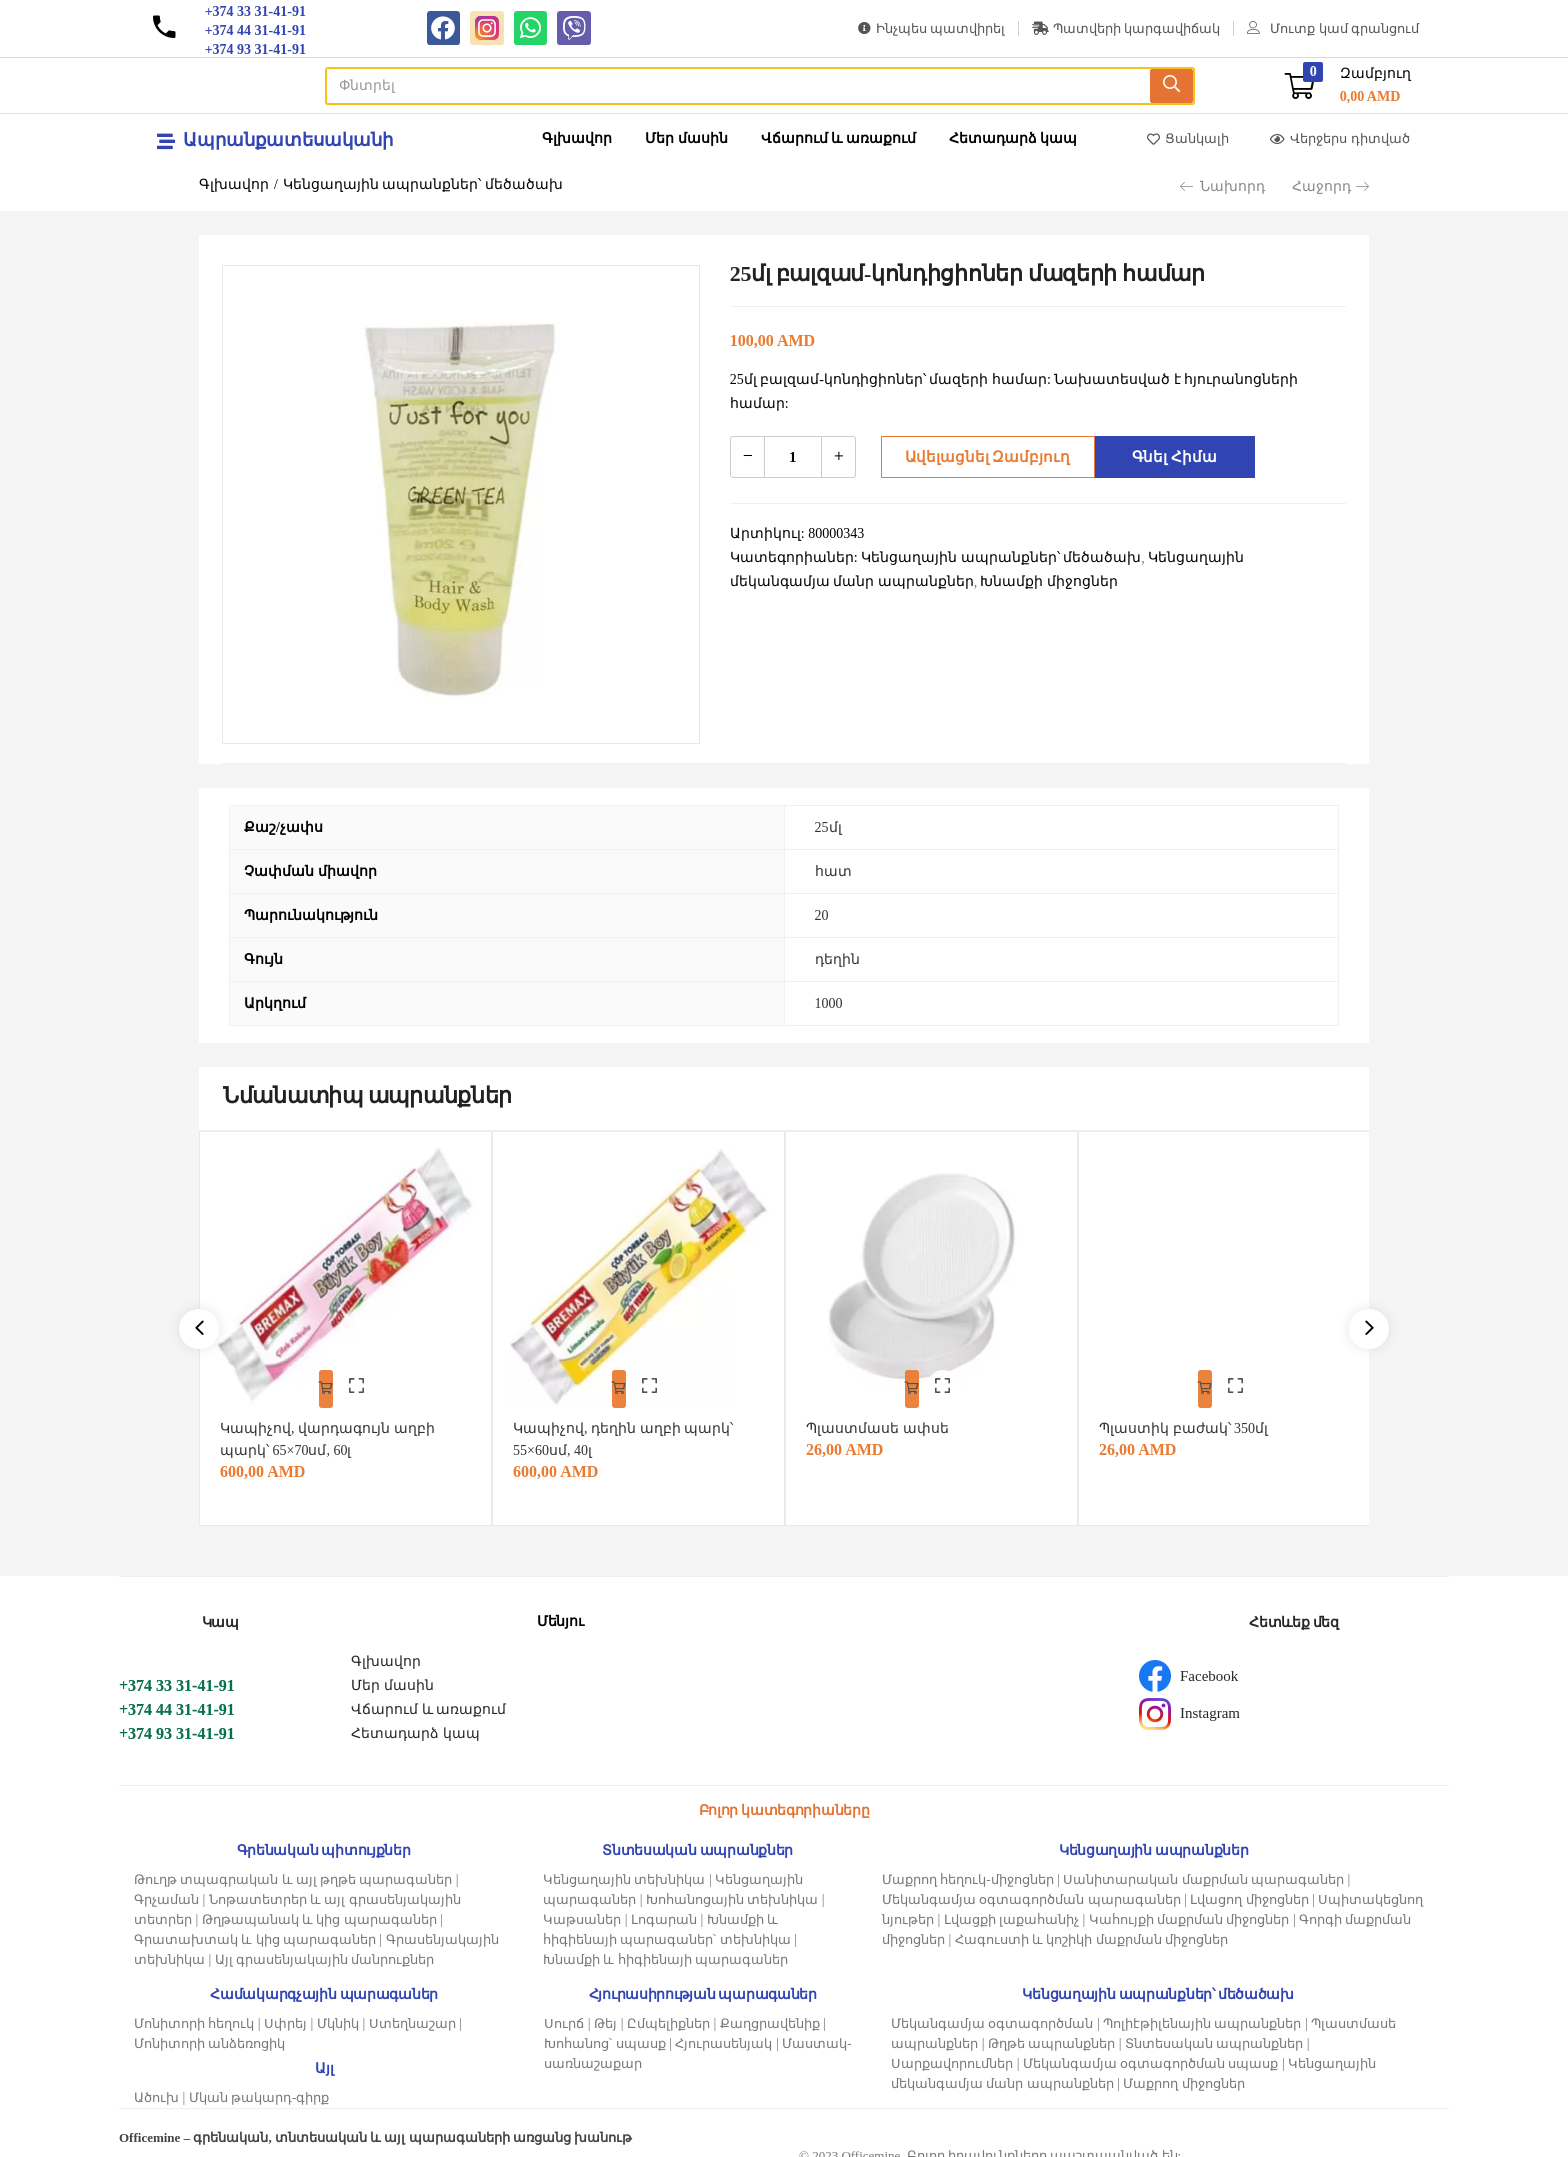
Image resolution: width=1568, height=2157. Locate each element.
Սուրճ (564, 2010)
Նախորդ (1222, 186)
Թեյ (605, 2010)
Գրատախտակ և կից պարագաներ (255, 1926)
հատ (833, 871)
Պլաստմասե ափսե (886, 1415)
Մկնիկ (338, 2010)
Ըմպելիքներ (668, 2010)
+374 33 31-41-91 (177, 1672)
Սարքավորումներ (952, 2050)
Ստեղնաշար (412, 2010)
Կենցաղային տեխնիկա (624, 1866)
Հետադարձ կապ (1013, 138)
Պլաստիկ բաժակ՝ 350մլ (1192, 1415)
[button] (1348, 85)
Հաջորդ (1330, 186)
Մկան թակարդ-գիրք (259, 2084)
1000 (829, 1003)
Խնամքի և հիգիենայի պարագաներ (665, 1946)
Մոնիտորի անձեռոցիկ (209, 2030)
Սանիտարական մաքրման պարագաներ (1203, 1866)
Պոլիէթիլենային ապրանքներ (1202, 2010)
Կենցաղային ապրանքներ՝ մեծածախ (423, 184)
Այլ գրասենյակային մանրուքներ (325, 1946)
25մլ (828, 827)
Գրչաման (166, 1886)
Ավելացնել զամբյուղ (981, 456)
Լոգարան (664, 1906)
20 (822, 915)
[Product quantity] (793, 457)
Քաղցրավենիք (770, 2010)
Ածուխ (156, 2084)
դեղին (837, 959)
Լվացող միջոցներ (1249, 1886)
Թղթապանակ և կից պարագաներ (319, 1906)
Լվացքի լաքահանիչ (1011, 1906)
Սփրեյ (285, 2010)
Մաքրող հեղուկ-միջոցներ (968, 1866)
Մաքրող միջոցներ (1183, 2070)
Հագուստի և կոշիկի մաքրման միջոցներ (1091, 1926)
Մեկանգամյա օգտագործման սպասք (1151, 2050)
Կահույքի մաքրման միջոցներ (1189, 1906)
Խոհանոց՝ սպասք (604, 2030)
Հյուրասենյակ (723, 2030)
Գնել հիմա (1169, 456)
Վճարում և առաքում (838, 138)
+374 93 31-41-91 (177, 1720)
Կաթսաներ (582, 1906)
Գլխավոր (577, 138)
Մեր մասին (686, 138)
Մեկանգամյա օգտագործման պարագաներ (1031, 1886)
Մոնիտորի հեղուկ (194, 2010)
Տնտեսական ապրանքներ (1214, 2030)
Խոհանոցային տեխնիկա (732, 1886)
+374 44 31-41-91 (177, 1696)
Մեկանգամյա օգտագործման (992, 2010)
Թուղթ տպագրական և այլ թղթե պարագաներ (293, 1866)
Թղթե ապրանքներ (1051, 2030)
